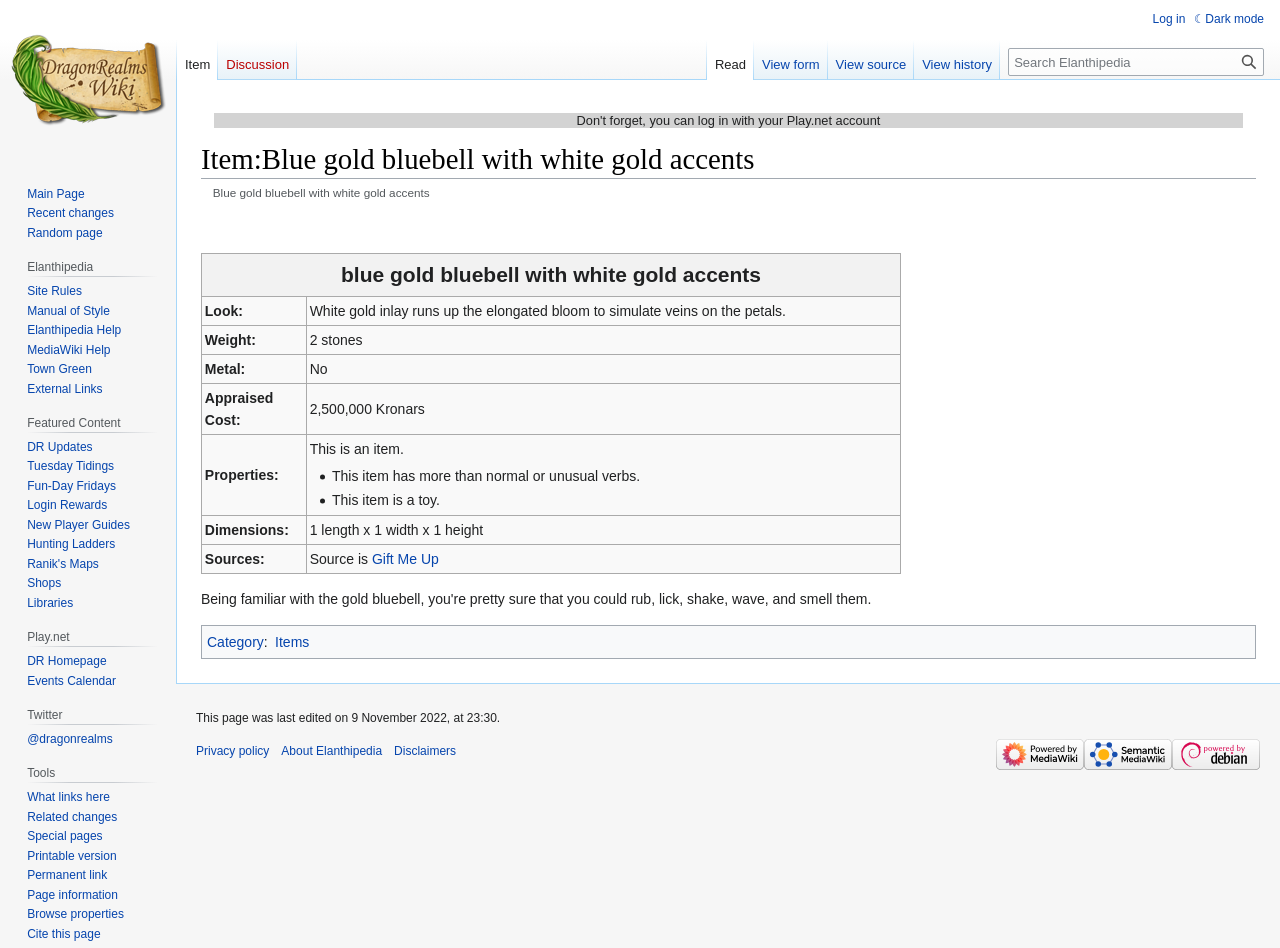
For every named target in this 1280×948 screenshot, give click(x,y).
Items (292, 642)
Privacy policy (232, 751)
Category (235, 642)
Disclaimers (425, 751)
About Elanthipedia (331, 751)
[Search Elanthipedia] (1136, 62)
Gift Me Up (405, 559)
